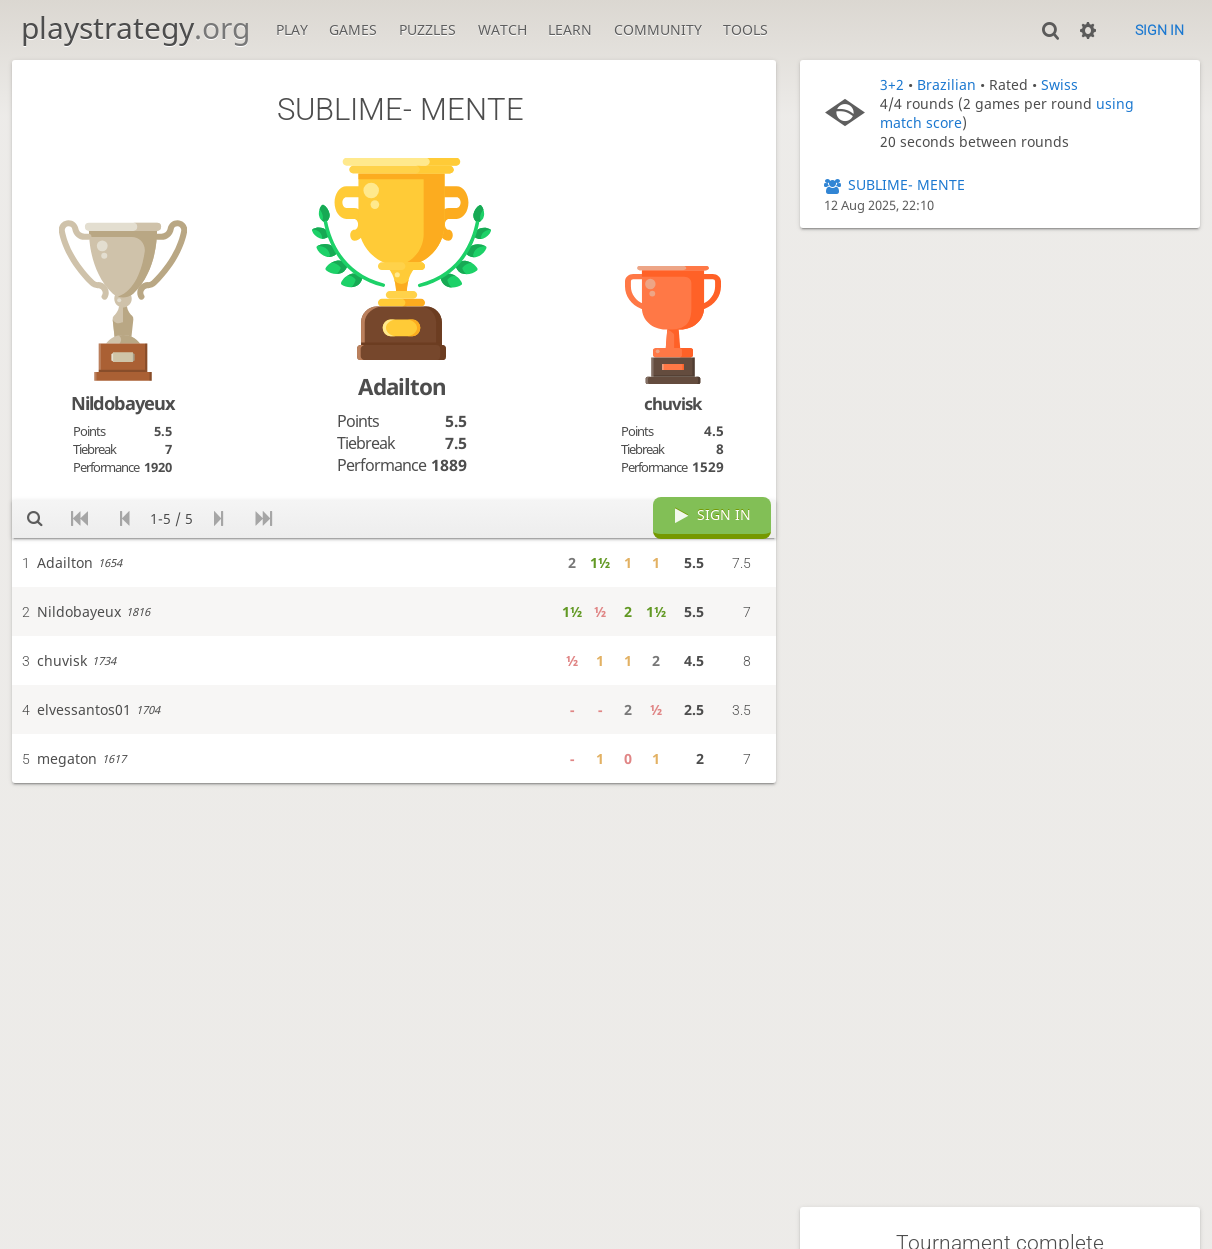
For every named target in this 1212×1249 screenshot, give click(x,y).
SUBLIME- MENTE (906, 184)
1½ (600, 562)
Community (658, 29)
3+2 (892, 84)
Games (353, 29)
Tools (745, 29)
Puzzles (427, 29)
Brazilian (946, 84)
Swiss (1059, 84)
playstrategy (135, 27)
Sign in (1159, 30)
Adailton (402, 386)
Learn (570, 29)
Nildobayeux (123, 403)
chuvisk (672, 403)
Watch (502, 29)
